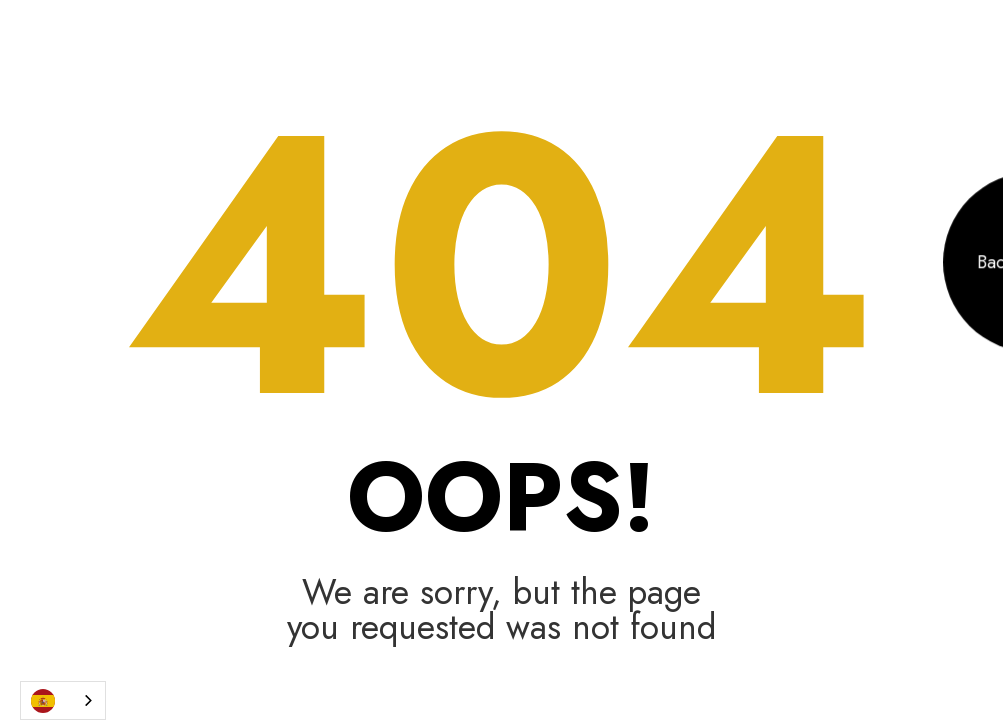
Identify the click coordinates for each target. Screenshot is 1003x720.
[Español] (63, 700)
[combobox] (63, 700)
